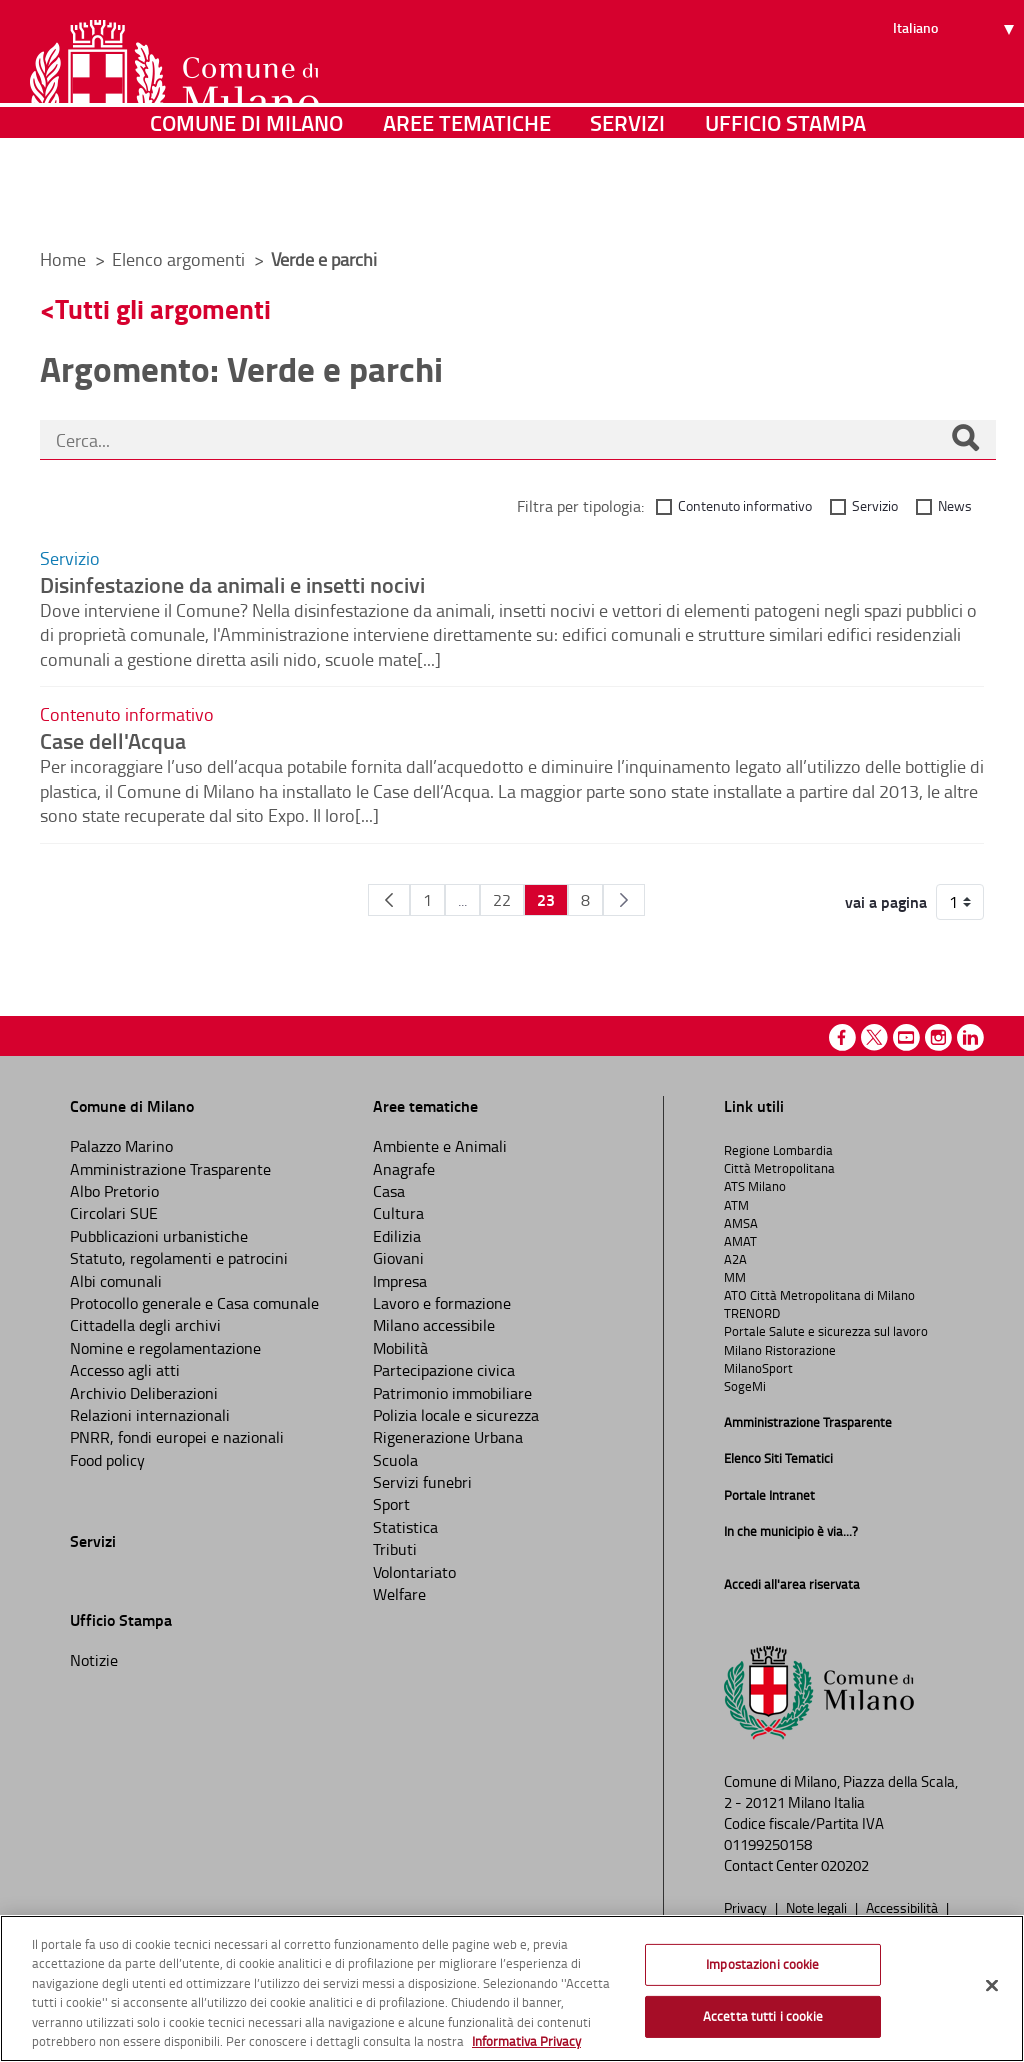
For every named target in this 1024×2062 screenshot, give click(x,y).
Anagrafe (404, 1169)
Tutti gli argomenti (163, 308)
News (955, 505)
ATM (736, 1205)
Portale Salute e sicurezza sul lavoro (826, 1331)
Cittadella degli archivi (145, 1325)
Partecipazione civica (444, 1370)
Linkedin (970, 1037)
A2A (735, 1259)
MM (735, 1277)
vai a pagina (886, 902)
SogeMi (745, 1386)
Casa (389, 1191)
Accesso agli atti (125, 1370)
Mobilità (400, 1348)
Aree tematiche (467, 204)
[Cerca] (965, 440)
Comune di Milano (246, 204)
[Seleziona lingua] (956, 91)
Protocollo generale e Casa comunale (194, 1303)
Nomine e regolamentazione (165, 1348)
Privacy (747, 1907)
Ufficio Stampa (785, 204)
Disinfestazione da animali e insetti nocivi (232, 584)
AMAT (740, 1241)
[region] (512, 1988)
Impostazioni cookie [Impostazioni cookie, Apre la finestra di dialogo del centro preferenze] (762, 1964)
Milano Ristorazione (780, 1350)
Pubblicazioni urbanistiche (159, 1236)
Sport (391, 1504)
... (462, 900)
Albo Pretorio (114, 1191)
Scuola (395, 1460)
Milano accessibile (434, 1325)
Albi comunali (116, 1281)
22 (502, 900)
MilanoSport (758, 1368)
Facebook (842, 1037)
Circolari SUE (114, 1213)
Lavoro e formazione (442, 1303)
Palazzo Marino (121, 1146)
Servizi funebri (422, 1482)
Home (63, 259)
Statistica (405, 1527)
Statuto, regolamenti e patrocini (179, 1258)
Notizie (94, 1660)
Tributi (395, 1549)
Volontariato (414, 1572)
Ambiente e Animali (440, 1146)
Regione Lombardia (778, 1150)
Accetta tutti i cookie (763, 2016)
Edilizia (397, 1236)
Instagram (938, 1037)
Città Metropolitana (779, 1168)
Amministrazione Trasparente (170, 1169)
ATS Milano (755, 1186)
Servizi (627, 204)
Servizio (875, 505)
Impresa (400, 1281)
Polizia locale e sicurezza (456, 1415)
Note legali (818, 1907)
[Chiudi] (992, 1986)
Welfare (399, 1594)
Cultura (398, 1213)
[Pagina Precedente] (389, 900)
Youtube (906, 1037)
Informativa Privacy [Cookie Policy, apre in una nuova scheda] (526, 2041)
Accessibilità (903, 1907)
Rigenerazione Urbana (448, 1437)
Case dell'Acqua (113, 740)
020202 (845, 1865)
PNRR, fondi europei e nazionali (177, 1437)
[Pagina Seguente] (624, 900)
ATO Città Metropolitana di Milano (819, 1295)
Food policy (107, 1460)
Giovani (398, 1258)
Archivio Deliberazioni (144, 1393)
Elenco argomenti (180, 259)
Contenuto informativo (745, 505)
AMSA (741, 1223)
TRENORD (752, 1313)
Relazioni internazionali (150, 1415)
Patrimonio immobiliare (452, 1393)
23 (546, 899)
